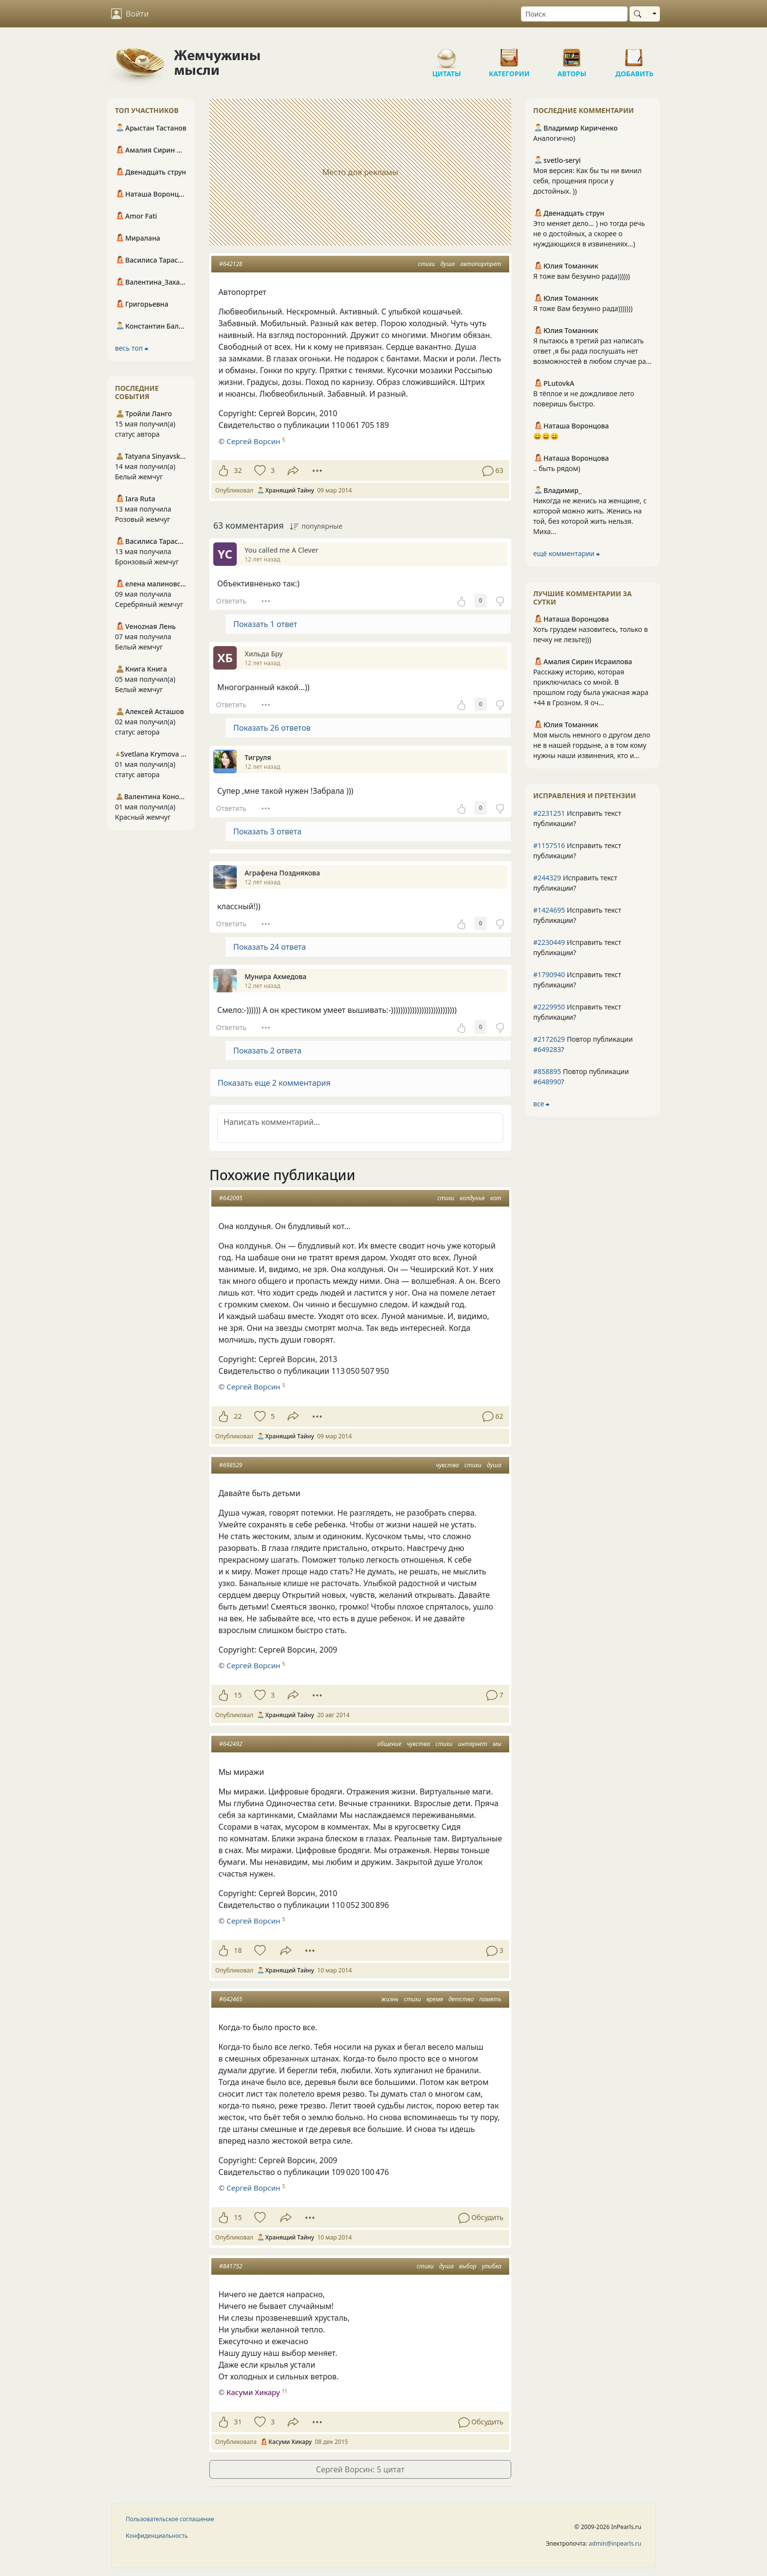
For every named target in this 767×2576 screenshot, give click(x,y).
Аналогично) (554, 138)
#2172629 (549, 1039)
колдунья (472, 1198)
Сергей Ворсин (253, 441)
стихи (426, 264)
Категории (509, 53)
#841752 (230, 2266)
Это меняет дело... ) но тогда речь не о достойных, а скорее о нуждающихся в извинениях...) (589, 233)
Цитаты (446, 53)
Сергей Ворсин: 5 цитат (360, 2469)
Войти (130, 13)
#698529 (230, 1465)
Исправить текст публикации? (577, 818)
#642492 (230, 1744)
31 (238, 2421)
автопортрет (480, 264)
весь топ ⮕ (131, 348)
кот (495, 1198)
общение (389, 1744)
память (490, 1999)
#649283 (547, 1049)
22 (238, 1416)
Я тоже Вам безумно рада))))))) (582, 308)
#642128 (230, 264)
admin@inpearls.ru (615, 2543)
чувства (447, 1465)
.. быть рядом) (556, 468)
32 (238, 470)
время (435, 1999)
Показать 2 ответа (267, 1050)
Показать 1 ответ (265, 624)
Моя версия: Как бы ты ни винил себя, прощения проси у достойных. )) (587, 181)
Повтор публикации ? (583, 1044)
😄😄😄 (546, 436)
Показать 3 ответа (267, 831)
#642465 (230, 1999)
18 (238, 1950)
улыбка (491, 2266)
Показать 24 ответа (269, 946)
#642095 (230, 1198)
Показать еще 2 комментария (274, 1082)
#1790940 (549, 974)
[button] (360, 1083)
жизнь (390, 1999)
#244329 (547, 877)
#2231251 (549, 813)
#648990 (547, 1081)
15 (238, 1695)
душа (447, 264)
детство (461, 1999)
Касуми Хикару (253, 2392)
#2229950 (549, 1006)
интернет (472, 1744)
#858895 (547, 1071)
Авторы (571, 53)
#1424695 (549, 910)
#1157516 (549, 845)
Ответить (231, 600)
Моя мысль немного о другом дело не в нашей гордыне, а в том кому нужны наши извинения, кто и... (591, 745)
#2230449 (549, 942)
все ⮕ (541, 1103)
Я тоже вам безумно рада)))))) (581, 276)
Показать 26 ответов (272, 727)
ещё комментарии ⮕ (566, 553)
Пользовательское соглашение (170, 2519)
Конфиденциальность (157, 2535)
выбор (467, 2266)
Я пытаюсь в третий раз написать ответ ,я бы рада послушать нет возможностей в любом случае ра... (592, 351)
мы (497, 1744)
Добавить (634, 53)
